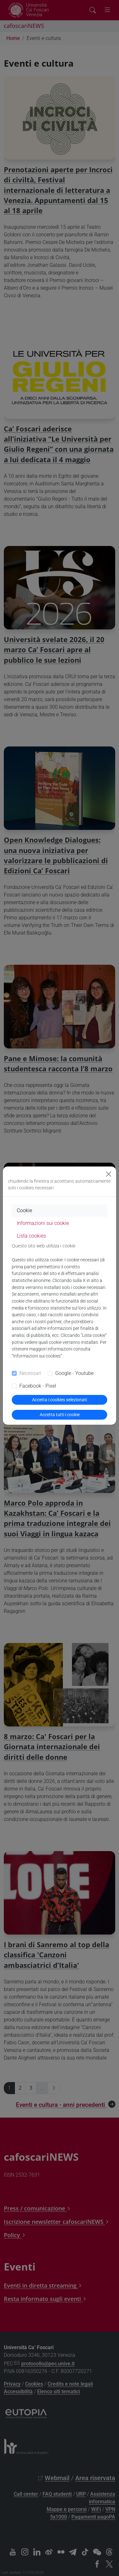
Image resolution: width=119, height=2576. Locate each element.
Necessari (30, 1373)
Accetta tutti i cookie (60, 1414)
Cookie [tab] (24, 1210)
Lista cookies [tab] (31, 1236)
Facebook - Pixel (37, 1386)
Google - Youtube (74, 1373)
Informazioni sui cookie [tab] (43, 1223)
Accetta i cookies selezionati (59, 1399)
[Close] (108, 1174)
